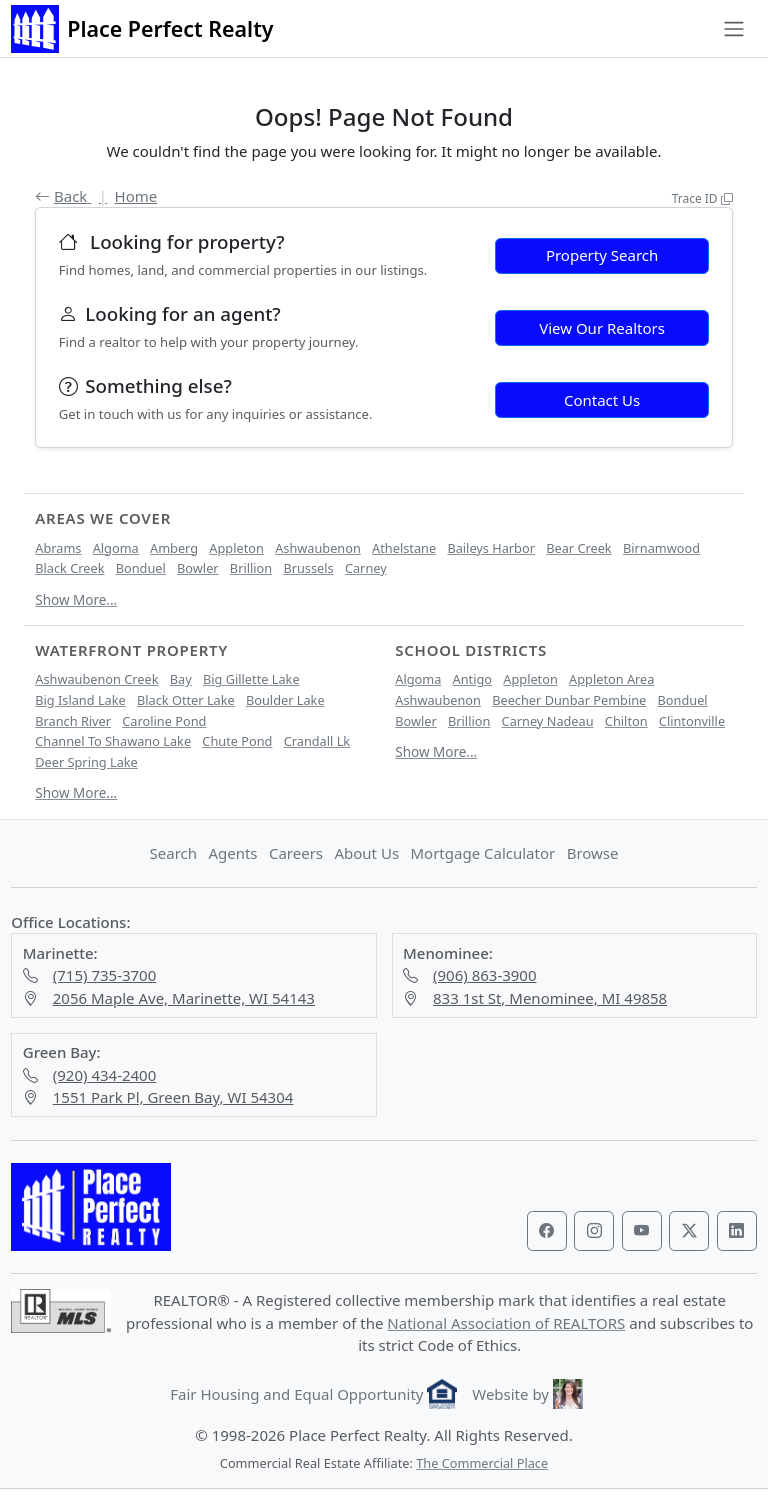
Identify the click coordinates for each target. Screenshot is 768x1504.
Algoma (116, 548)
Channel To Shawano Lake (113, 741)
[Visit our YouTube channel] (642, 1231)
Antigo (472, 679)
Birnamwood (661, 548)
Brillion (251, 568)
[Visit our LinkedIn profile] (737, 1231)
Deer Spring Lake (86, 762)
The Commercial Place (482, 1463)
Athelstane (404, 548)
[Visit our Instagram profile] (594, 1231)
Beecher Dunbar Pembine (569, 700)
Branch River (73, 721)
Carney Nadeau (548, 721)
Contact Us (602, 400)
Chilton (626, 721)
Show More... (76, 600)
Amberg (174, 548)
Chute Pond (237, 741)
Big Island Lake (80, 700)
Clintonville (692, 721)
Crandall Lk (317, 741)
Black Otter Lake (186, 700)
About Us (366, 853)
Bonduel (141, 568)
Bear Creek (578, 548)
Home (136, 196)
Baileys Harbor (491, 548)
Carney (366, 568)
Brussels (308, 568)
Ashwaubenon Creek (96, 679)
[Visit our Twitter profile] (689, 1231)
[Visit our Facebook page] (547, 1231)
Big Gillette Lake (251, 679)
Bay (181, 679)
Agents (232, 853)
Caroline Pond (164, 721)
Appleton (236, 548)
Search (173, 853)
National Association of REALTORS (506, 1323)
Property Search (602, 255)
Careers (296, 853)
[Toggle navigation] (733, 29)
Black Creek (69, 568)
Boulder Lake (285, 700)
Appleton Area (611, 679)
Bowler (198, 568)
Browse (593, 853)
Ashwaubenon (318, 548)
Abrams (58, 548)
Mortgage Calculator (482, 853)
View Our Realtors (602, 328)
